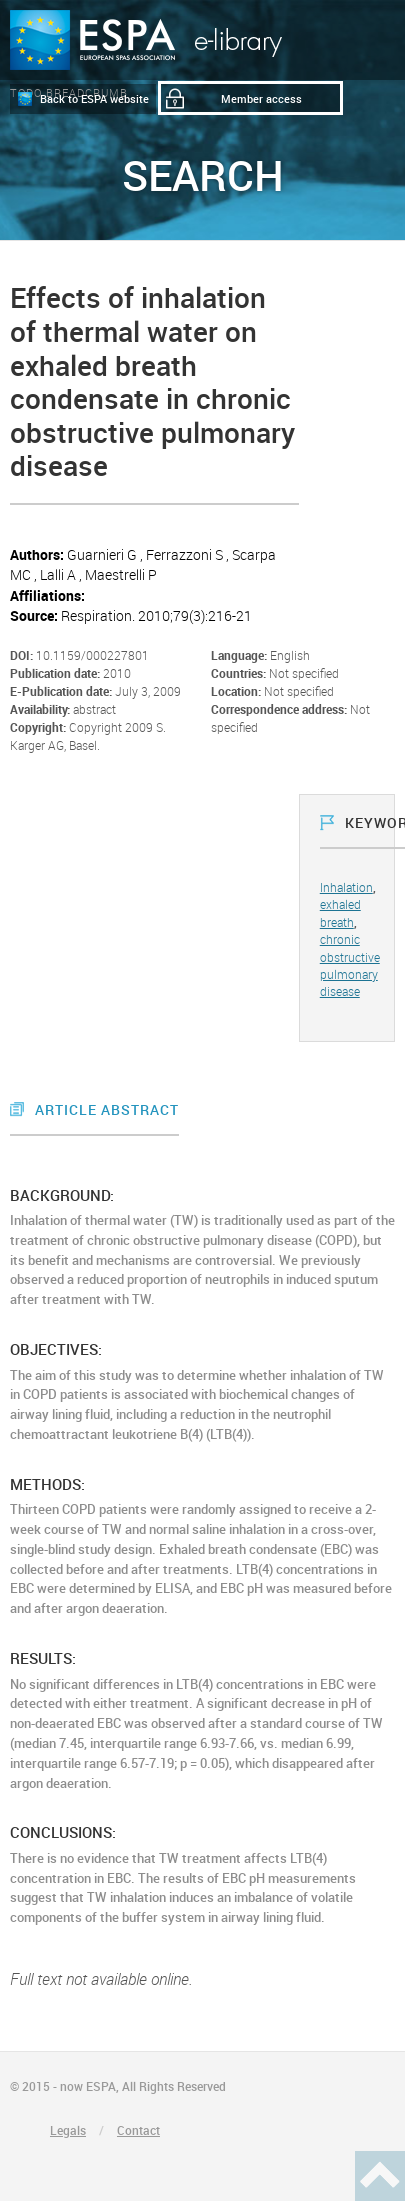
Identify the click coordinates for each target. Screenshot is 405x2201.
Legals (68, 2130)
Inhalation (346, 887)
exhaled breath (340, 912)
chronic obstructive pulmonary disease (350, 965)
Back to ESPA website (94, 98)
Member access (261, 98)
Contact (138, 2130)
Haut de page (380, 2176)
